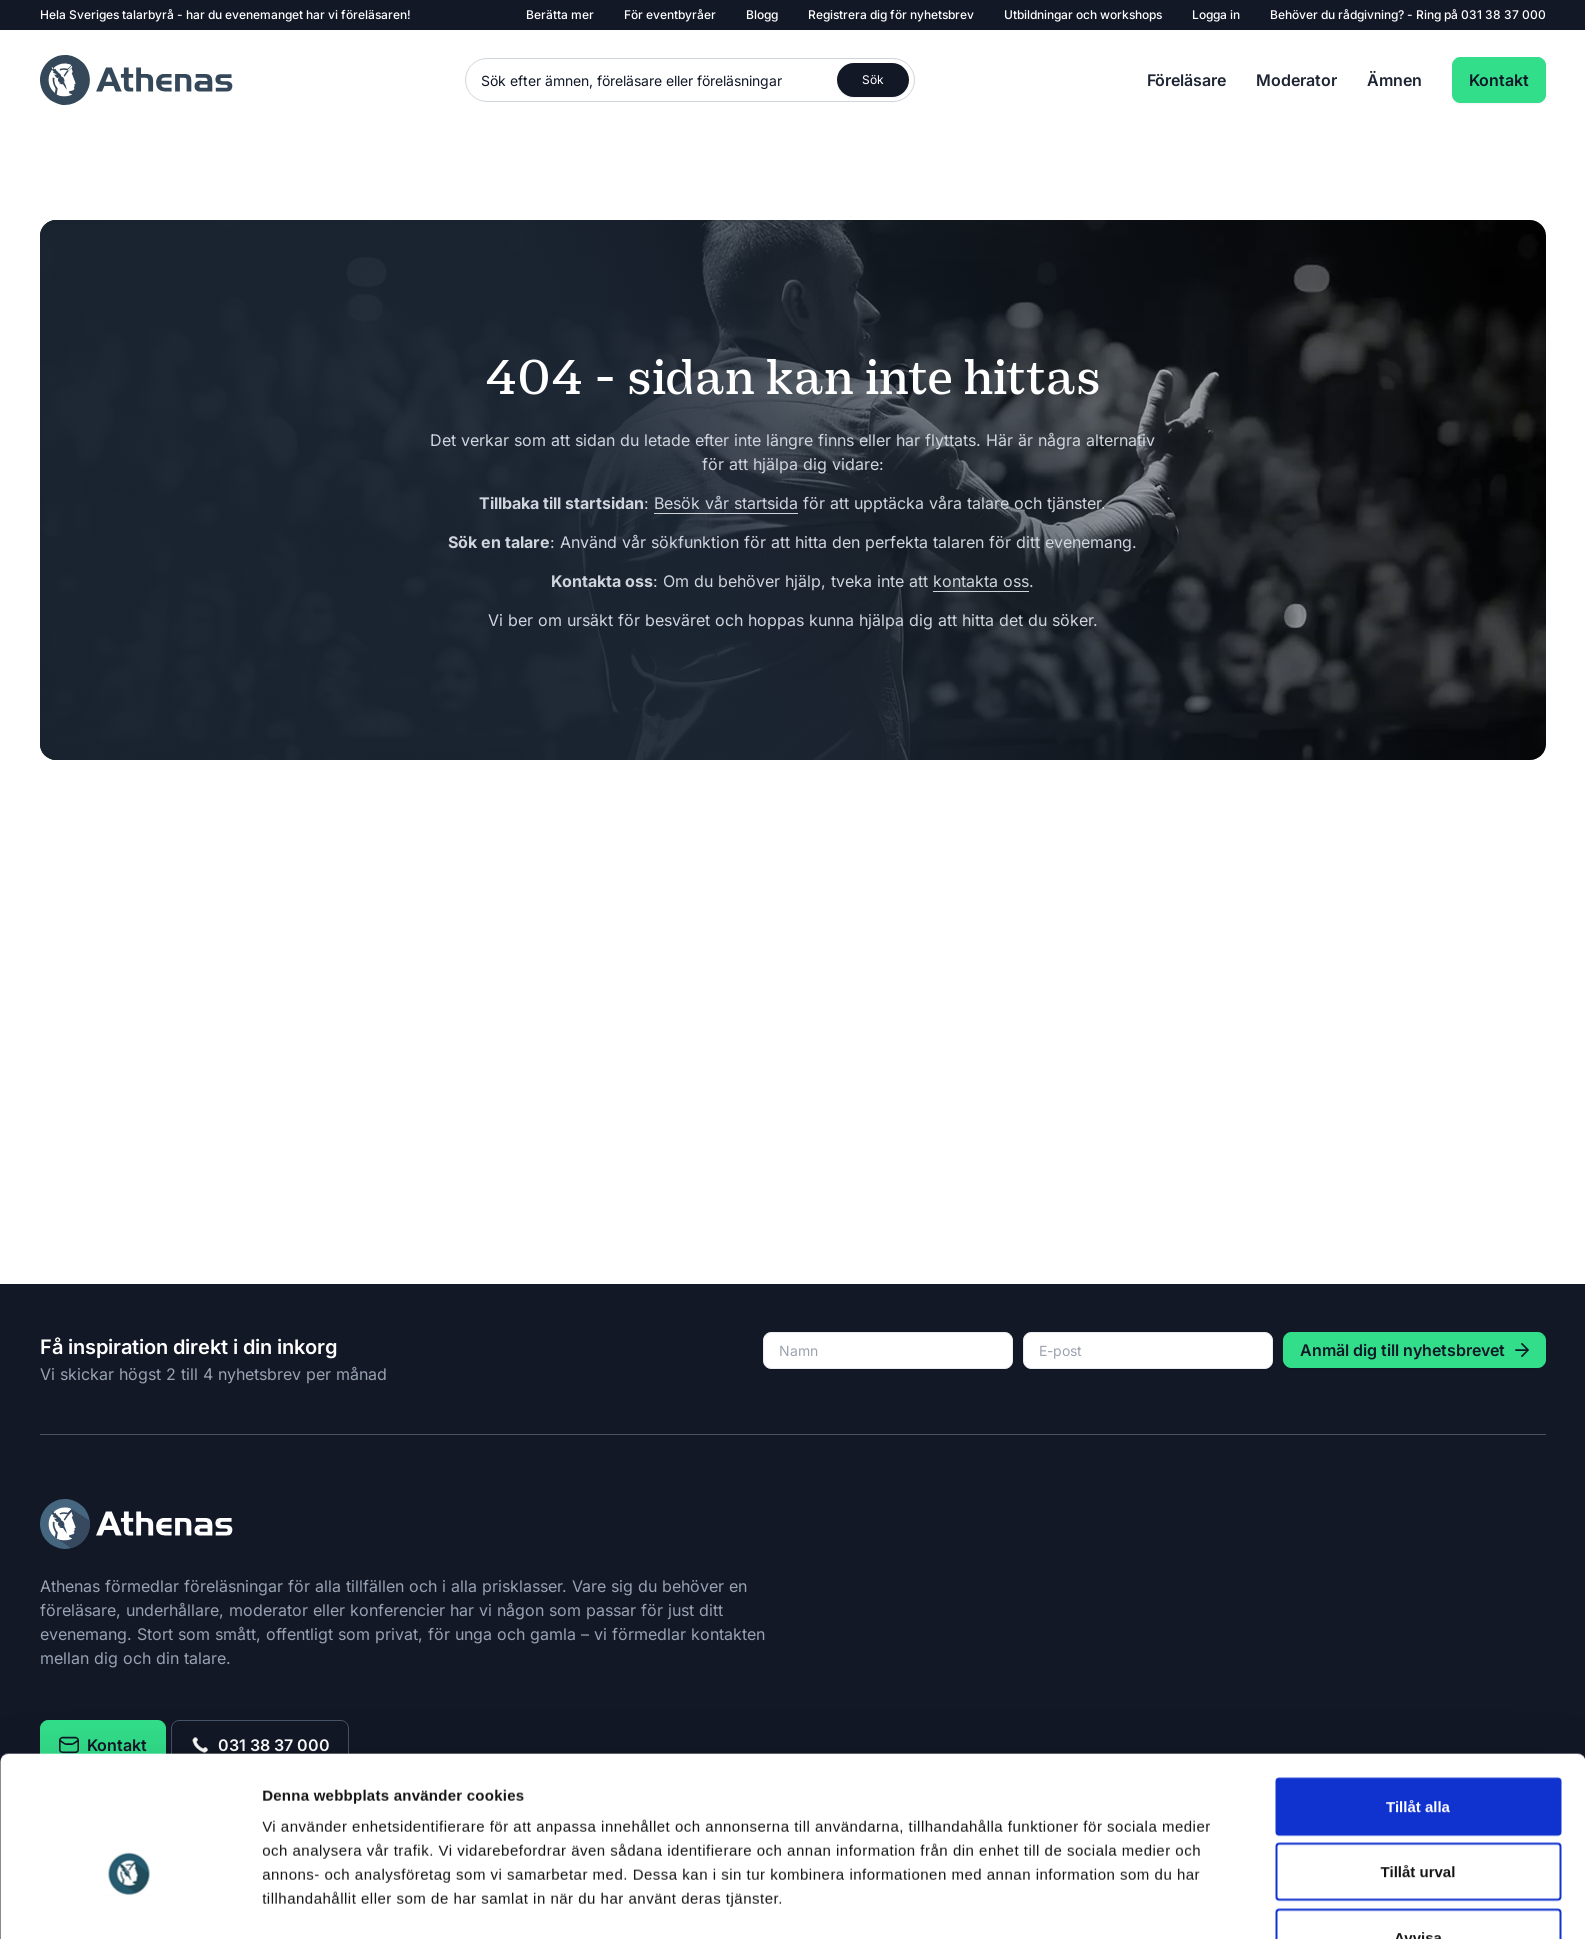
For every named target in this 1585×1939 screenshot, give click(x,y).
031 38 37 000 (1503, 14)
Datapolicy (1254, 1879)
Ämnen (1394, 80)
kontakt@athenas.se (931, 1879)
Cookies (1341, 1879)
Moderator (1296, 80)
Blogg (762, 14)
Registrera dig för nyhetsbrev (891, 14)
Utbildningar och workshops (1083, 14)
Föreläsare (1186, 80)
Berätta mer (560, 14)
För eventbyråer (670, 14)
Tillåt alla (1418, 1578)
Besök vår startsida (726, 503)
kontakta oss (981, 581)
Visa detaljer (1086, 1785)
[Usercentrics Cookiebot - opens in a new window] (129, 1786)
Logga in (1216, 14)
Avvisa (1418, 1709)
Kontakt (1499, 80)
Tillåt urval (1418, 1644)
